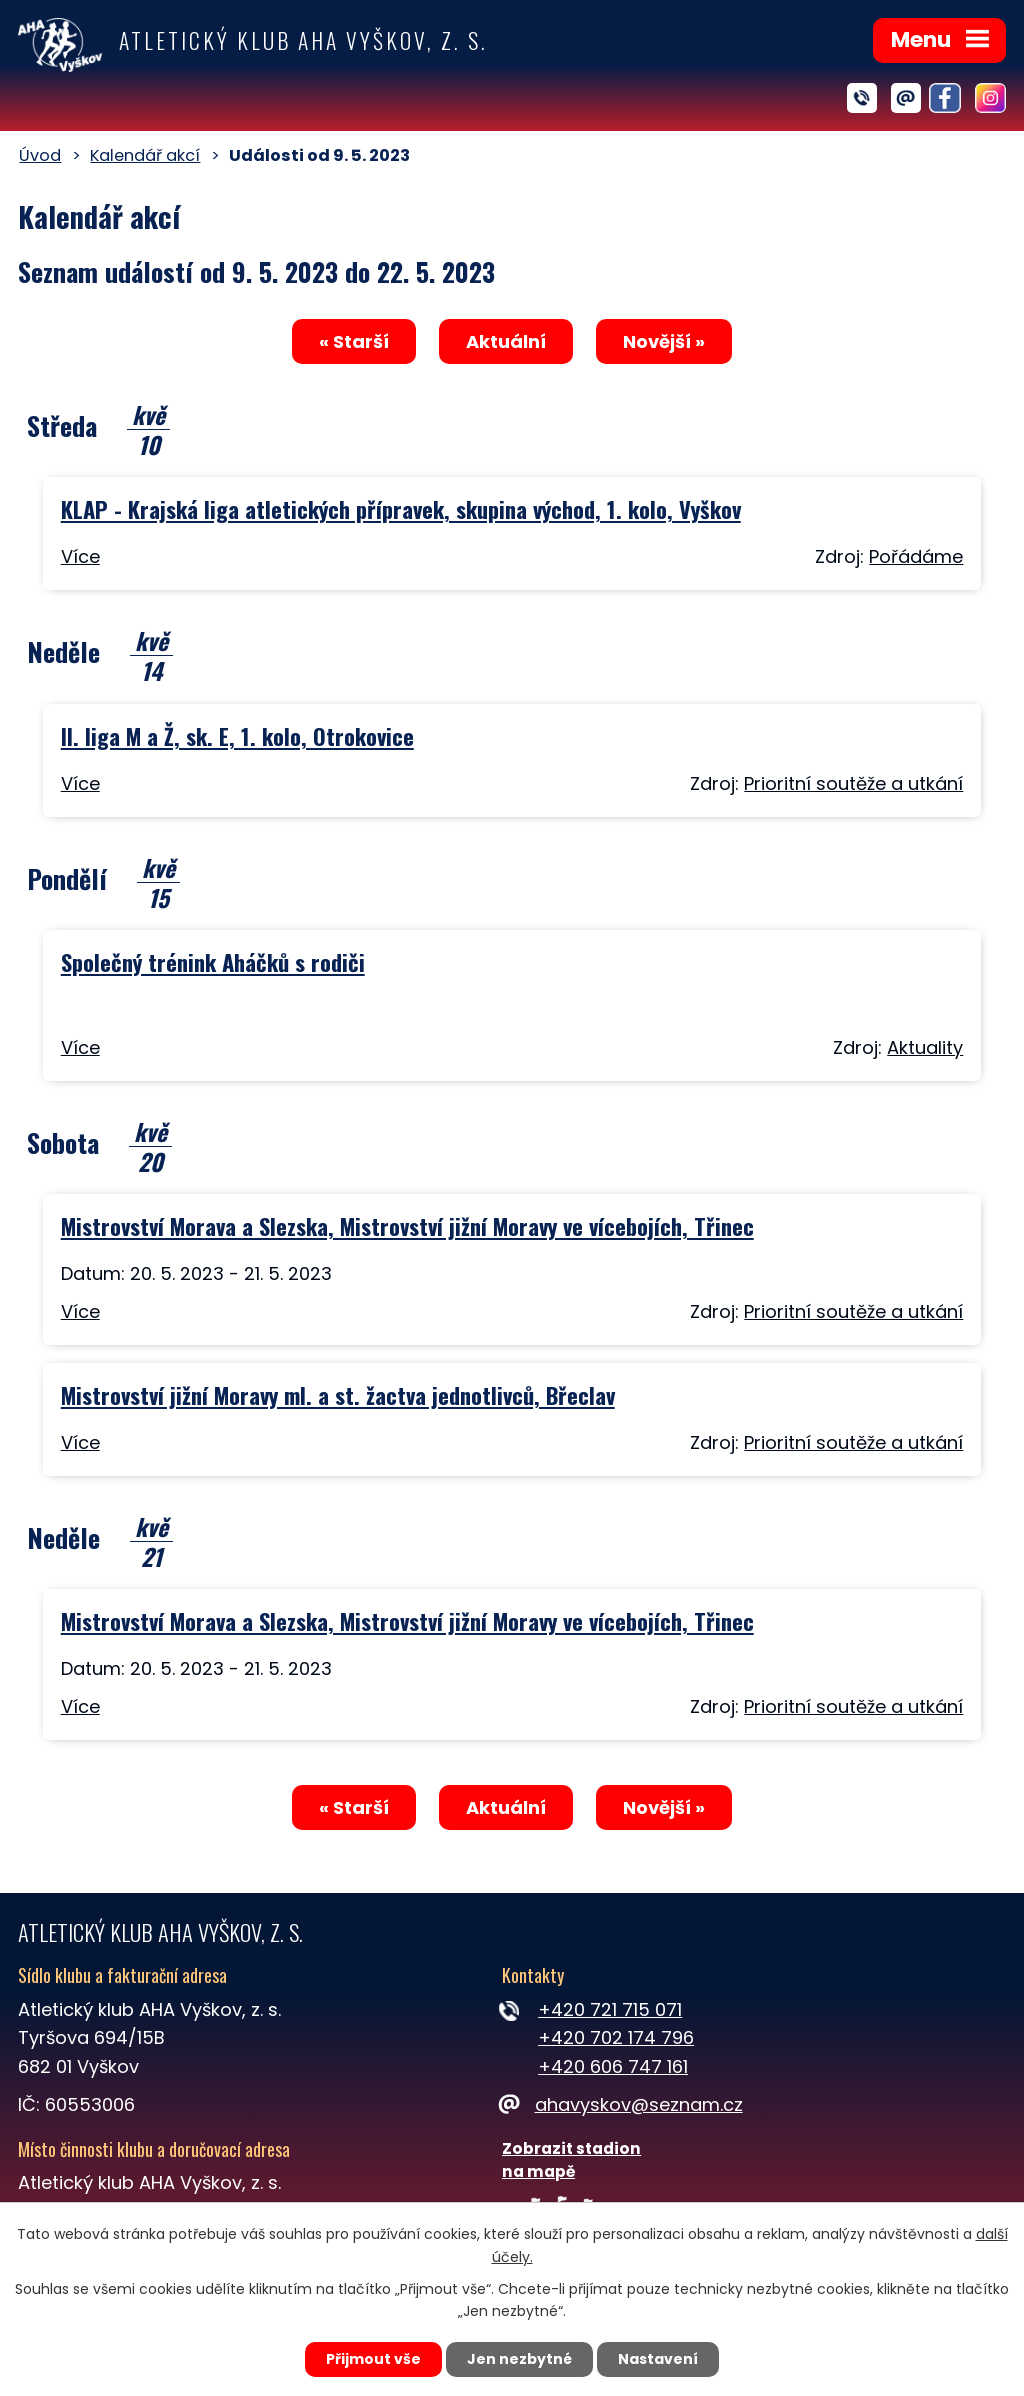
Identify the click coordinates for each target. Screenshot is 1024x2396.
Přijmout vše (373, 2359)
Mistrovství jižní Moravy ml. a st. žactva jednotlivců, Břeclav (338, 1395)
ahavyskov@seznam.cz (622, 2104)
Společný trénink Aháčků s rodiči (213, 962)
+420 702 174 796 (616, 2037)
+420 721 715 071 (610, 2009)
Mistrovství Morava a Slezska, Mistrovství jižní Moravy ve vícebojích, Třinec (407, 1226)
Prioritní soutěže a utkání (853, 783)
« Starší (354, 341)
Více (80, 556)
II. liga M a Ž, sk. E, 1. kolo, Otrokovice (237, 736)
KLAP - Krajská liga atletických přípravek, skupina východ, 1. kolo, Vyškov (401, 509)
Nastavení (658, 2359)
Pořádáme (916, 556)
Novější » (664, 341)
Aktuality (925, 1047)
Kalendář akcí (145, 155)
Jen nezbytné (519, 2359)
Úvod (40, 155)
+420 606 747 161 (613, 2066)
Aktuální (506, 341)
